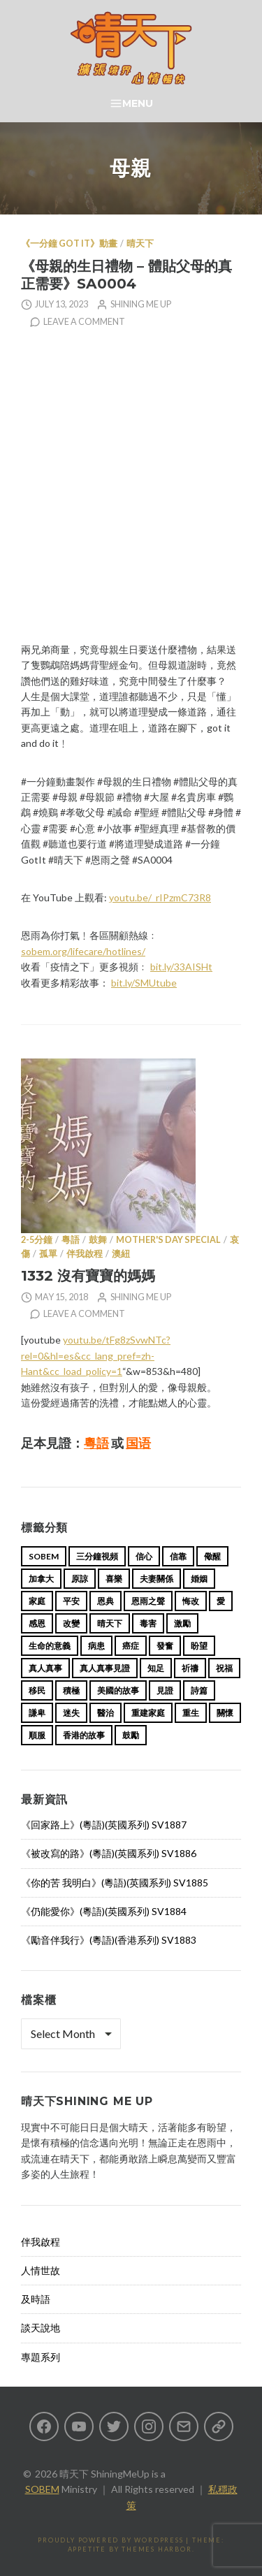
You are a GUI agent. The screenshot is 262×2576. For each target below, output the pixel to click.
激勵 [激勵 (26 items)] (182, 1623)
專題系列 (40, 2357)
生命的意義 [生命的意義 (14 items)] (50, 1645)
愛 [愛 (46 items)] (221, 1601)
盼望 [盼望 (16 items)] (199, 1645)
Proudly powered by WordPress (110, 2540)
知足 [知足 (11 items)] (155, 1668)
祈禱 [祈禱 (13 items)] (190, 1668)
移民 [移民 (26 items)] (37, 1690)
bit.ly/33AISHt (181, 967)
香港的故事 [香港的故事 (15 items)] (84, 1735)
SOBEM (42, 2489)
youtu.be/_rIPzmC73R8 (160, 897)
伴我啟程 (84, 1254)
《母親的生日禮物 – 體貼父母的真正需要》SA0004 (126, 274)
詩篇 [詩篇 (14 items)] (199, 1690)
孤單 (48, 1254)
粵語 (70, 1240)
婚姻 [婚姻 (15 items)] (199, 1578)
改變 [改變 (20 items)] (71, 1623)
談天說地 (40, 2328)
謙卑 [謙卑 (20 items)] (37, 1713)
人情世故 (40, 2270)
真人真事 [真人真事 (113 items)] (45, 1668)
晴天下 (140, 243)
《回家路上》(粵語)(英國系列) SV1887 (104, 1825)
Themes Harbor (156, 2549)
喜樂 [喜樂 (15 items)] (113, 1578)
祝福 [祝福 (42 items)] (224, 1668)
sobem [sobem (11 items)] (44, 1556)
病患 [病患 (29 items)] (96, 1645)
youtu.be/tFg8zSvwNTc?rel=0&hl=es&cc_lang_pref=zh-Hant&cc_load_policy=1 (95, 1355)
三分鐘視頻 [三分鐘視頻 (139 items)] (97, 1556)
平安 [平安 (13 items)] (71, 1601)
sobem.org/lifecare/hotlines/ (83, 951)
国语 (138, 1442)
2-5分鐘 (36, 1240)
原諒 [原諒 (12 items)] (79, 1578)
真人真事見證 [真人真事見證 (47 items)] (105, 1668)
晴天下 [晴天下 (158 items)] (109, 1623)
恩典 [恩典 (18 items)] (105, 1601)
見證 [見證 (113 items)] (165, 1690)
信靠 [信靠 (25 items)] (178, 1556)
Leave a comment (84, 321)
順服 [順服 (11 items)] (37, 1735)
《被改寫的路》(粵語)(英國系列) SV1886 (108, 1853)
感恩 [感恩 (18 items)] (37, 1623)
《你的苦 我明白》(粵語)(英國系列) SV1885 (114, 1883)
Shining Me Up (140, 304)
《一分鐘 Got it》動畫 (69, 243)
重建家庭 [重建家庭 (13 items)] (148, 1713)
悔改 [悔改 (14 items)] (190, 1601)
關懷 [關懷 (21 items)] (225, 1713)
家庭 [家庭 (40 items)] (37, 1601)
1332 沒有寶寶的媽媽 (88, 1275)
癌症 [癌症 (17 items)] (130, 1645)
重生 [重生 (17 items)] (190, 1713)
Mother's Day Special (168, 1240)
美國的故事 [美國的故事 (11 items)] (118, 1690)
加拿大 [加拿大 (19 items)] (41, 1578)
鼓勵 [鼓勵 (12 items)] (130, 1735)
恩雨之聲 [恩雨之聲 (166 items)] (148, 1601)
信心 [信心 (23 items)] (144, 1556)
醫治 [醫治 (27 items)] (105, 1713)
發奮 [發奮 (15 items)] (165, 1645)
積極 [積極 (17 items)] (71, 1690)
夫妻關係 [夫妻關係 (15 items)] (156, 1578)
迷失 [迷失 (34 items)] (71, 1713)
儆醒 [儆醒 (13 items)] (212, 1556)
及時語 (35, 2299)
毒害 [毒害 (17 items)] (148, 1623)
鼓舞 (98, 1240)
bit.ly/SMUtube (144, 983)
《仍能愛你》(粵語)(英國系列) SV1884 (104, 1911)
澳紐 (121, 1254)
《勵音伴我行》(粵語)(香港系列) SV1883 (108, 1940)
